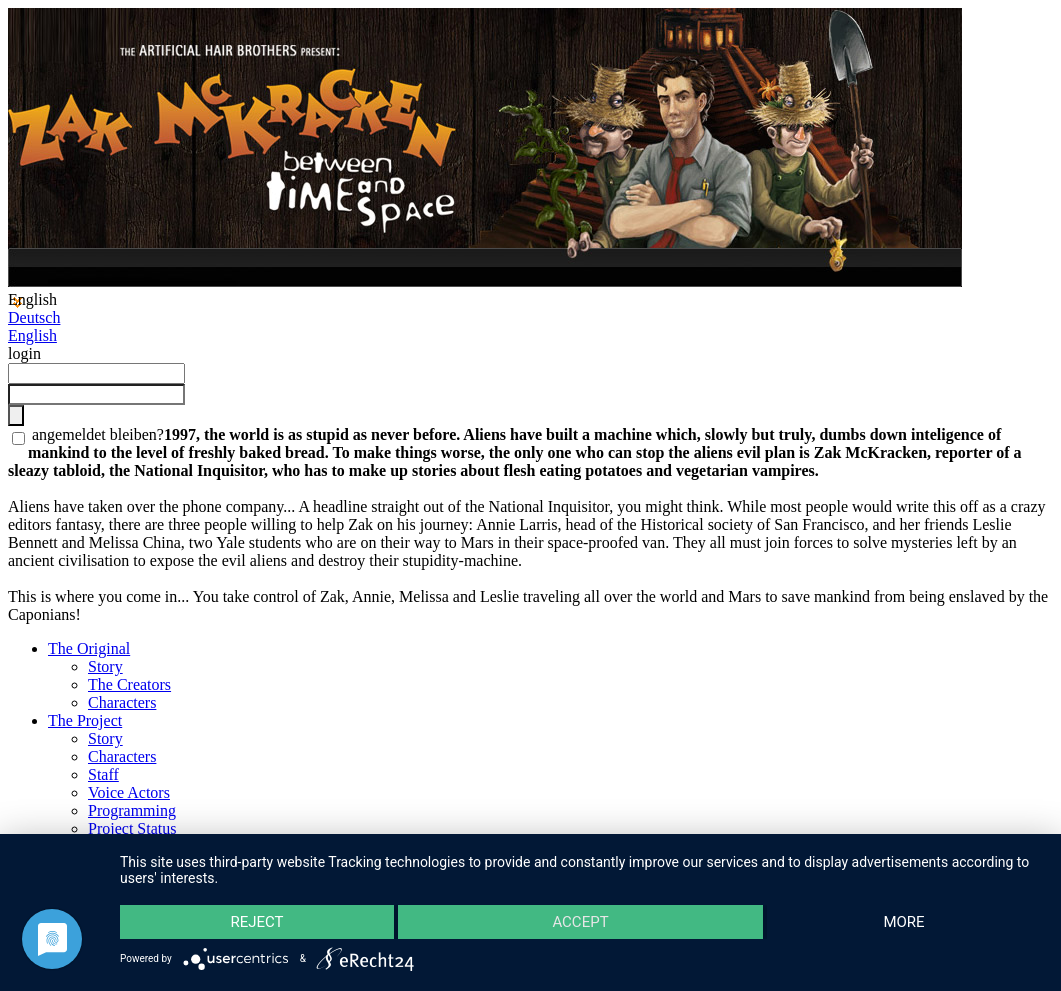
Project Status (132, 828)
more (903, 922)
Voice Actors (129, 792)
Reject (256, 922)
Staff (103, 774)
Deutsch (34, 317)
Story (105, 666)
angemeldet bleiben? (96, 434)
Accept (580, 922)
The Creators (129, 684)
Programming (132, 810)
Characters (122, 702)
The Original (89, 648)
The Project (85, 720)
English (32, 335)
